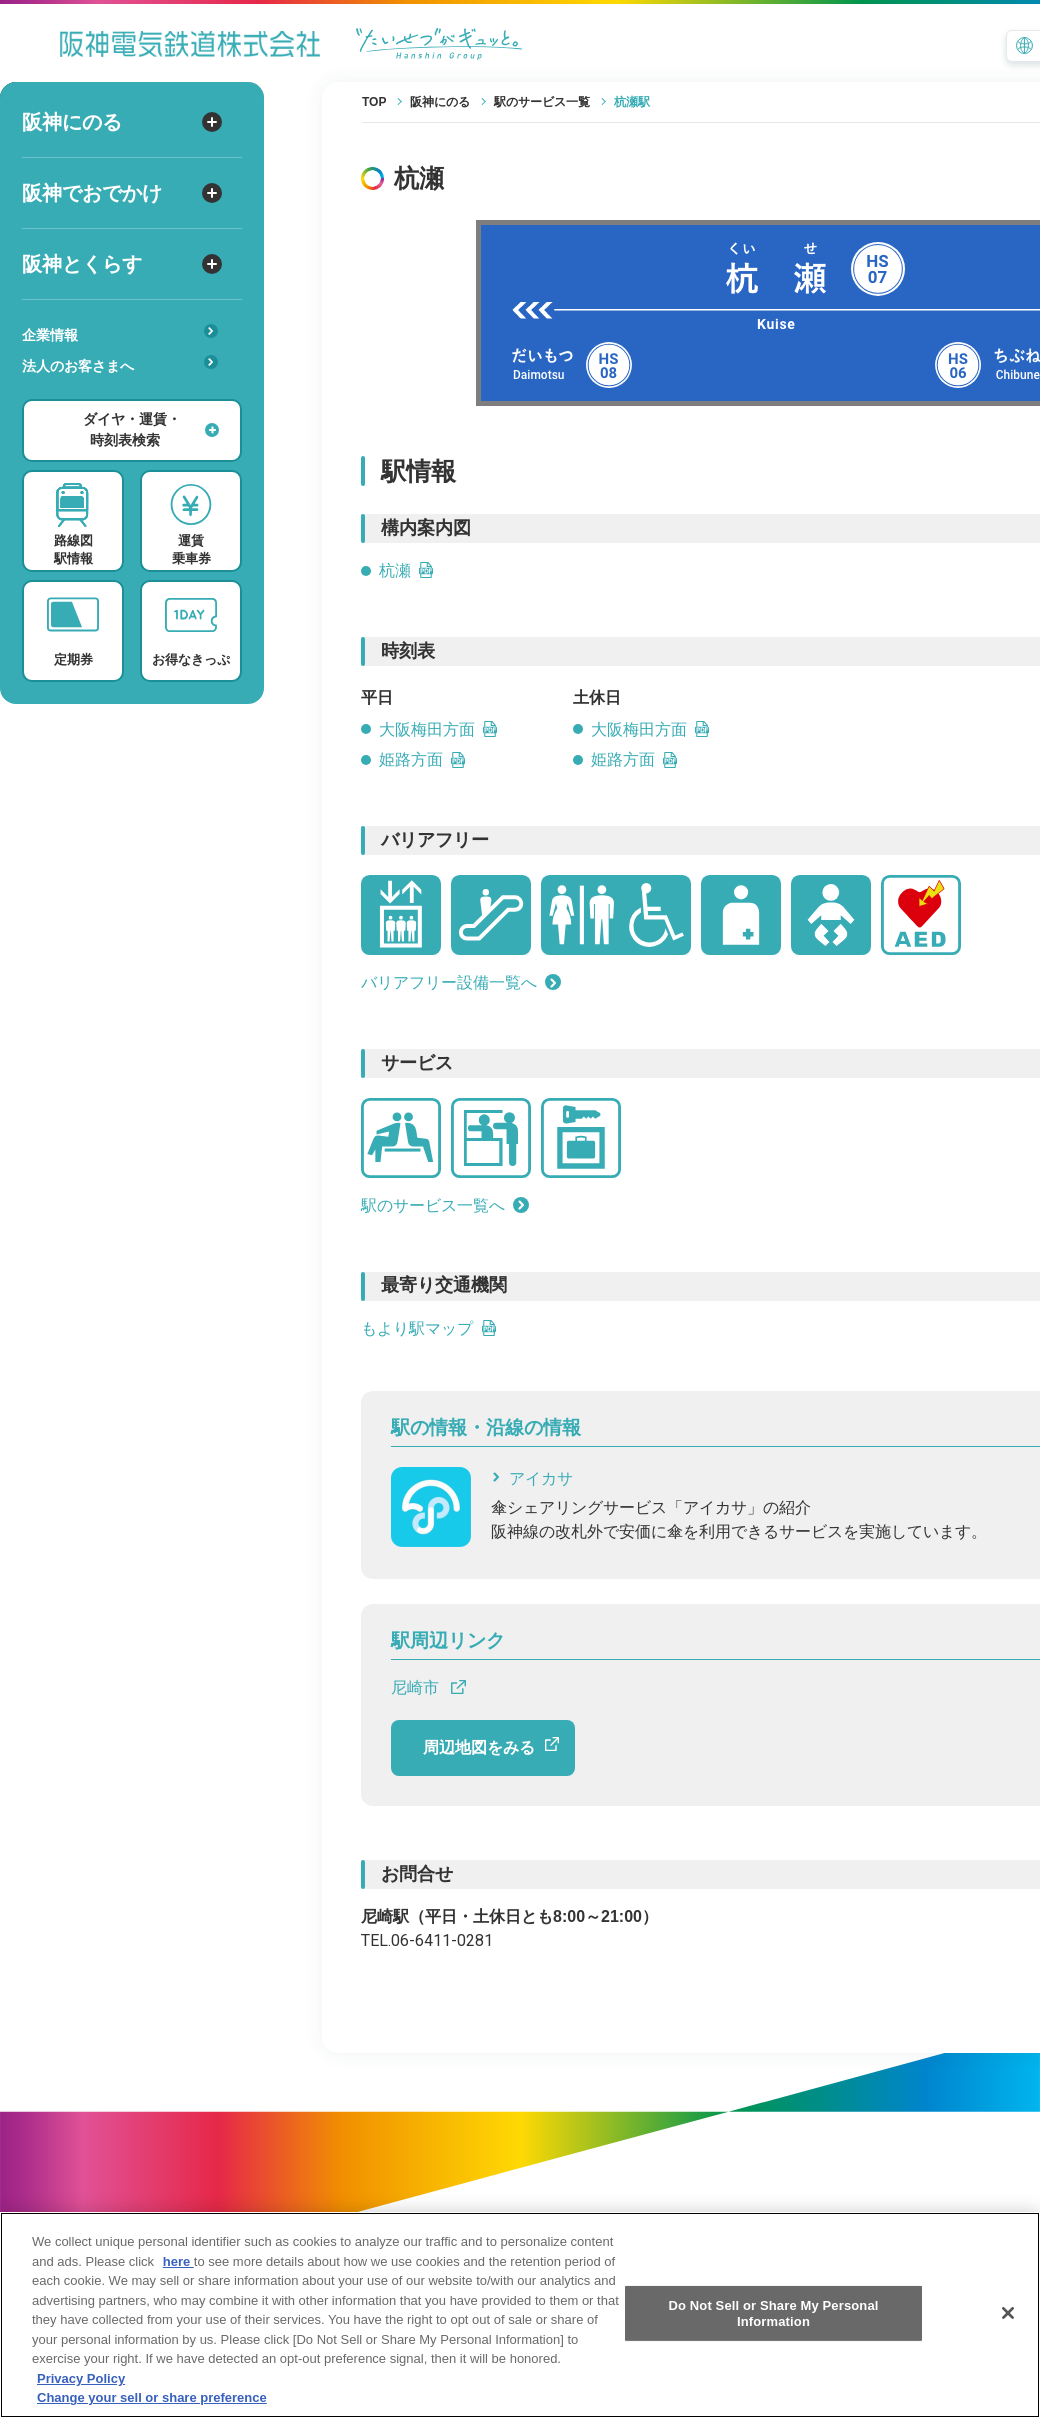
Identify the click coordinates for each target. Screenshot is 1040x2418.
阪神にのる (122, 122)
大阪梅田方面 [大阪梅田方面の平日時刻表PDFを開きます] (439, 729)
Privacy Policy (81, 2404)
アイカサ (532, 1478)
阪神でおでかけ (122, 193)
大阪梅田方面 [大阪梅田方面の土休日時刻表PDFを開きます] (651, 729)
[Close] (1008, 2339)
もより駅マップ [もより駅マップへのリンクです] (429, 1328)
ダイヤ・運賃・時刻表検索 (151, 429)
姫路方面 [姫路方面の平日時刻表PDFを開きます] (423, 759)
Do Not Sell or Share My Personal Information (773, 2339)
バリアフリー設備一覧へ (461, 982)
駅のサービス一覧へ (445, 1205)
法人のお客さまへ (120, 364)
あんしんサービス (126, 394)
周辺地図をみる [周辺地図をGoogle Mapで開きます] (491, 1746)
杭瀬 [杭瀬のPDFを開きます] (407, 570)
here (178, 2287)
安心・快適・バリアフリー (126, 397)
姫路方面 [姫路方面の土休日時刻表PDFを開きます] (635, 759)
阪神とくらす (122, 264)
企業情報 (120, 333)
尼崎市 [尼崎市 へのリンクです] (428, 1687)
